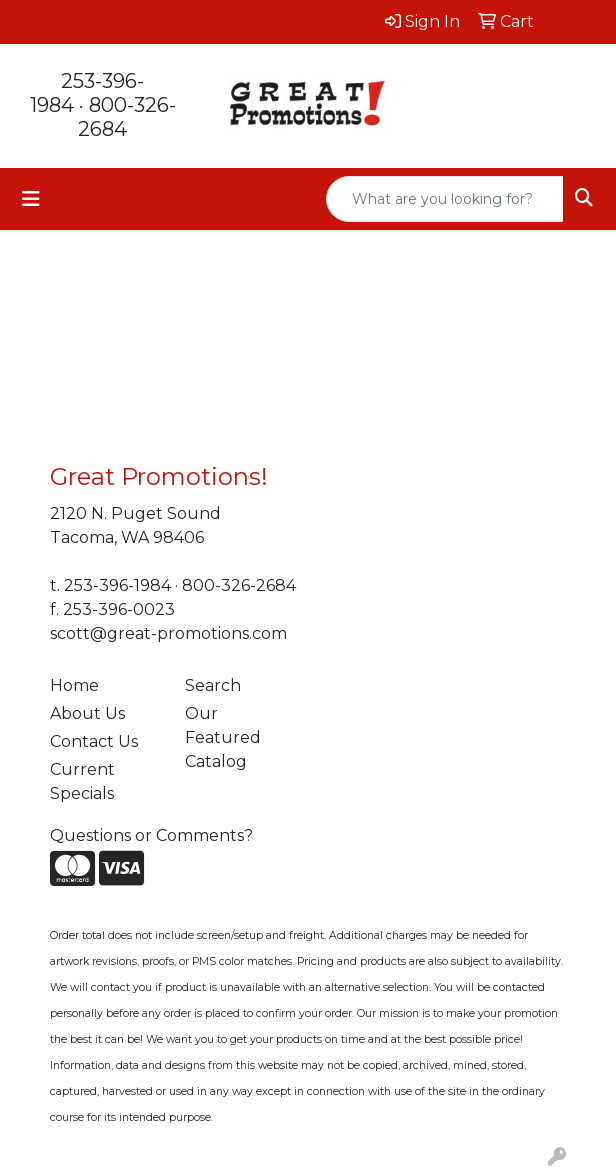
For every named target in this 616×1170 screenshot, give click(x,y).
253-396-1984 (117, 585)
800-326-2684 (127, 117)
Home (74, 685)
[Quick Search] (445, 199)
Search (213, 685)
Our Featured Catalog (223, 737)
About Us (87, 713)
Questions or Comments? (151, 835)
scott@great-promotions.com (168, 633)
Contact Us (94, 741)
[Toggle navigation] (31, 199)
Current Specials (82, 781)
